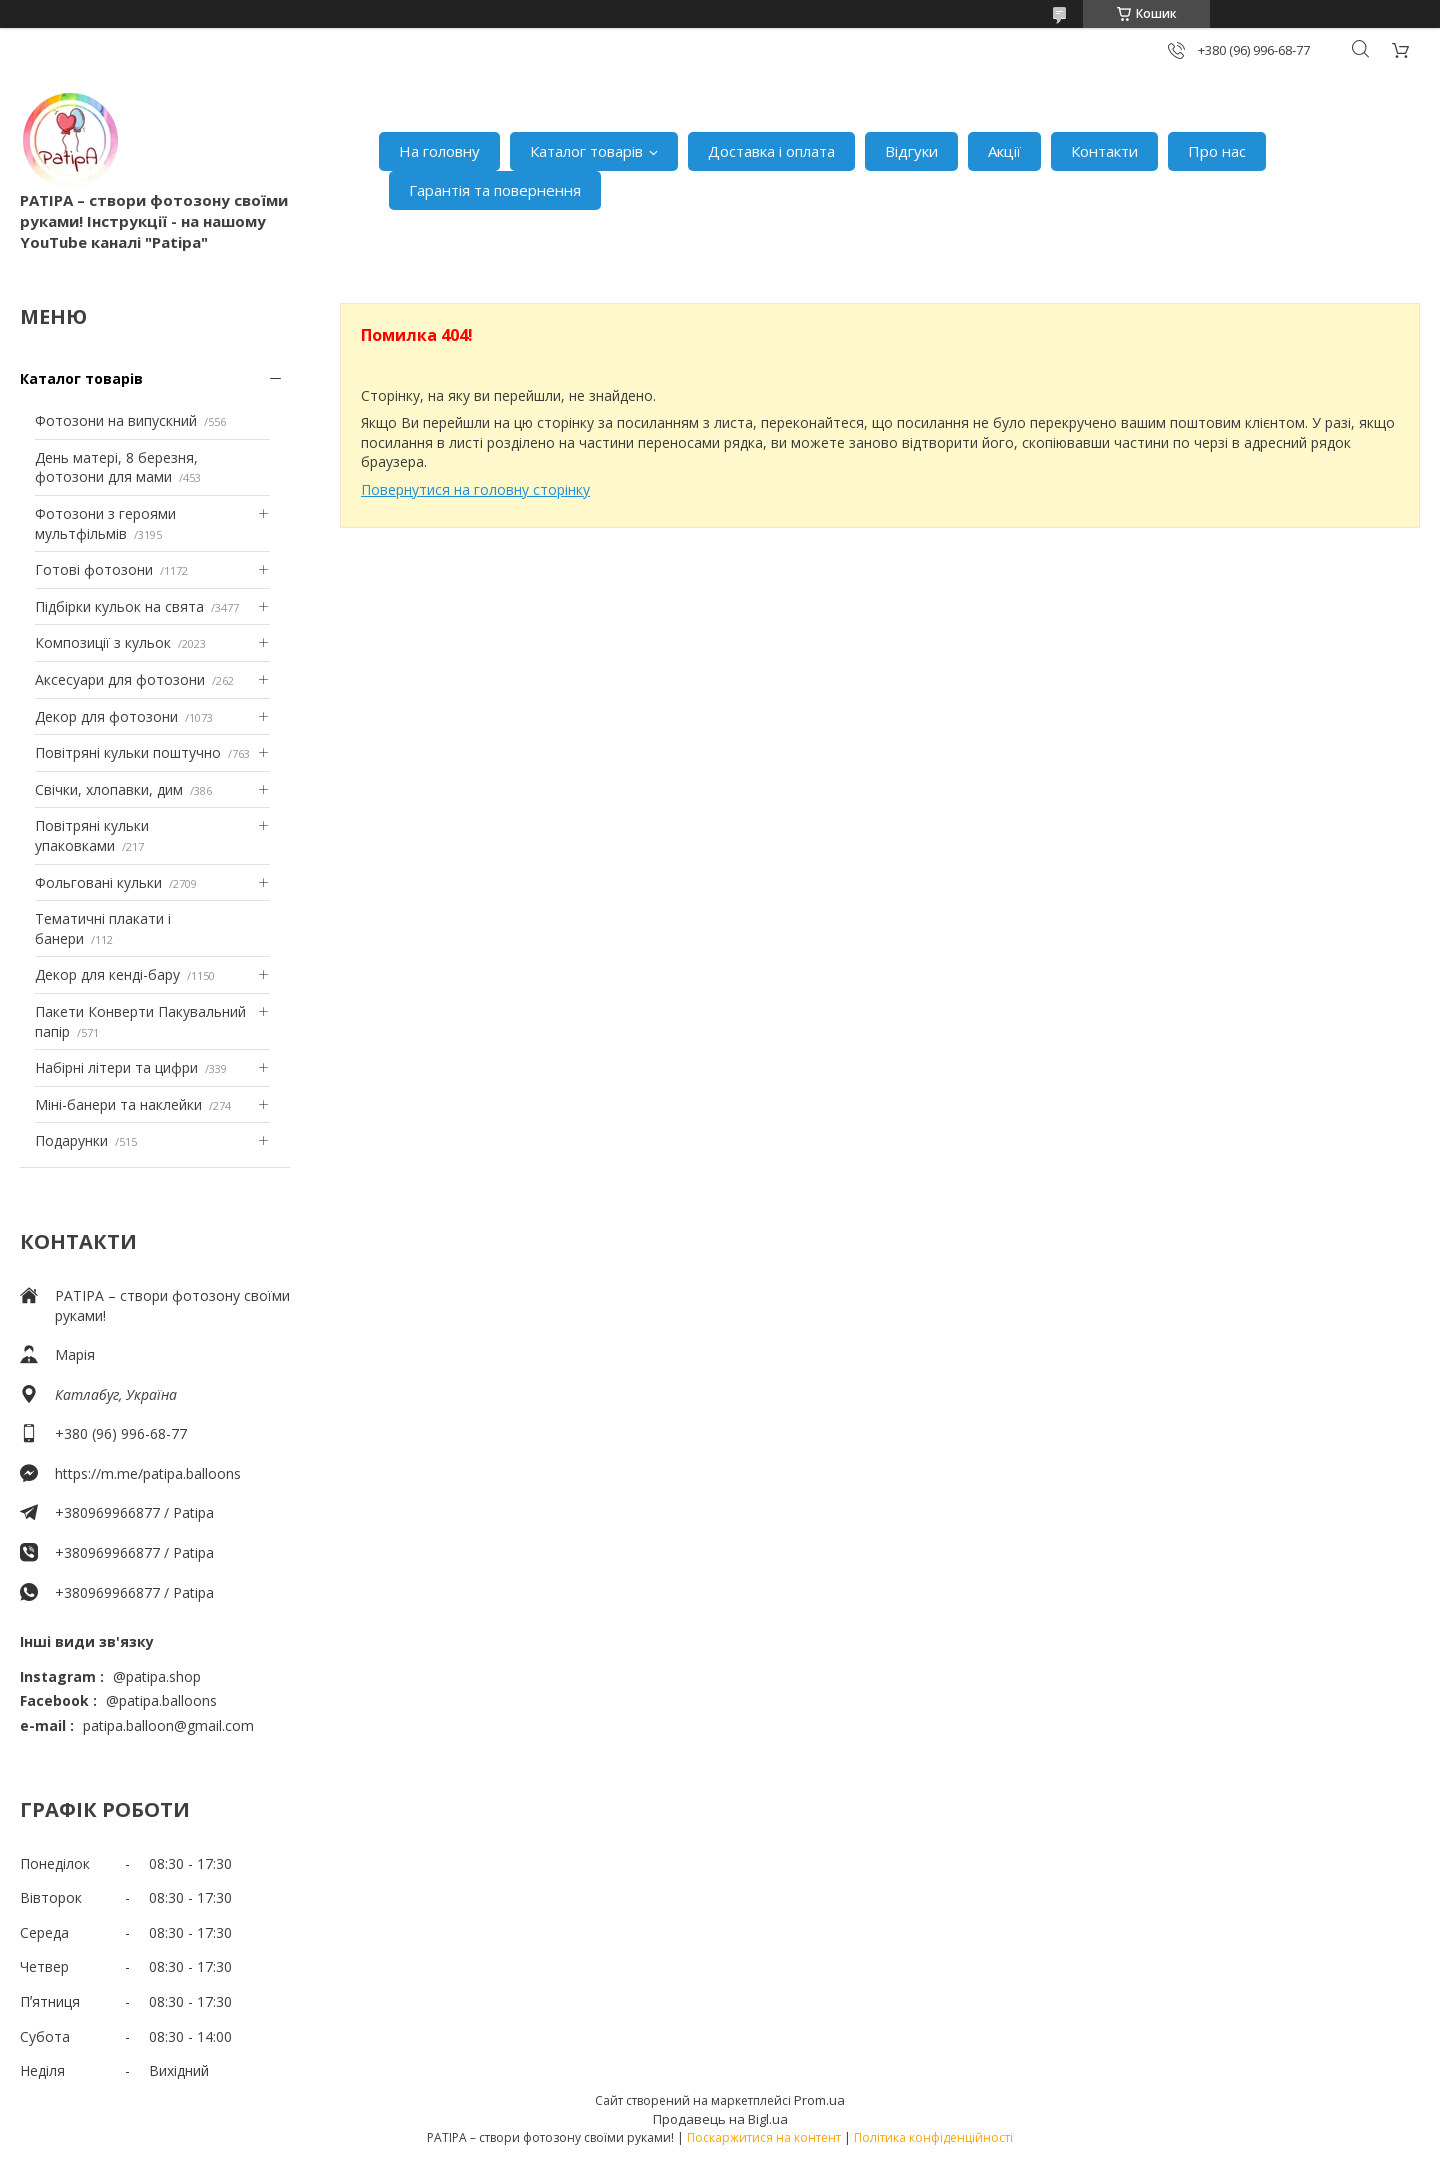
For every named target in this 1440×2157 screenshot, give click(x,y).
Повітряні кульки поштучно (128, 752)
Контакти (1104, 151)
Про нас (1217, 151)
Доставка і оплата (771, 151)
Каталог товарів (586, 151)
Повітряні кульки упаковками (92, 835)
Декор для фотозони (106, 716)
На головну (439, 151)
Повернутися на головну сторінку (475, 489)
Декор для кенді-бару (107, 974)
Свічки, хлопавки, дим (109, 789)
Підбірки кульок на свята (119, 606)
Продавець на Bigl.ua (720, 2119)
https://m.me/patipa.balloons (148, 1473)
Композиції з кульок (103, 642)
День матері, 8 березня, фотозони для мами (116, 467)
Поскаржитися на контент (764, 2137)
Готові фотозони (94, 569)
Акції (1004, 151)
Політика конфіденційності (933, 2137)
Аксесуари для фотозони (120, 679)
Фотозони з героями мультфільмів (105, 523)
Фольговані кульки (98, 882)
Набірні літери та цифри (116, 1067)
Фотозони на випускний (116, 420)
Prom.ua (819, 2100)
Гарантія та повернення (495, 190)
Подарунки (71, 1140)
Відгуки (911, 151)
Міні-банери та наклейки (118, 1104)
